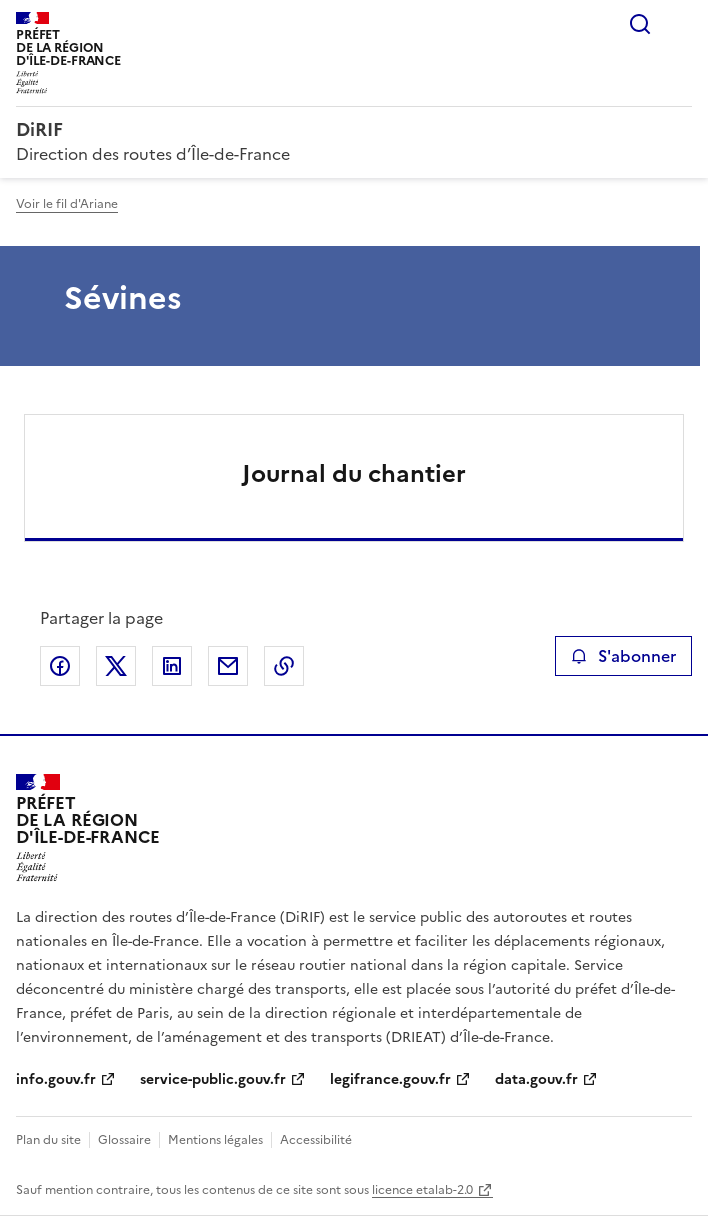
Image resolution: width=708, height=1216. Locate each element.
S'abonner (623, 656)
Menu (680, 24)
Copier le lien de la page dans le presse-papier (284, 666)
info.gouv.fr (56, 1079)
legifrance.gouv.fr (390, 1079)
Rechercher (640, 24)
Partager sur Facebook (60, 666)
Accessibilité (316, 1140)
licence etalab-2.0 (422, 1190)
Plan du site (48, 1140)
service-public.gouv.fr (213, 1079)
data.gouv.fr (536, 1079)
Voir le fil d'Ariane (67, 204)
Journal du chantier (354, 474)
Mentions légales (215, 1140)
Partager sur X (116, 666)
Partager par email (228, 666)
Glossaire (124, 1140)
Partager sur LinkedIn (172, 666)
